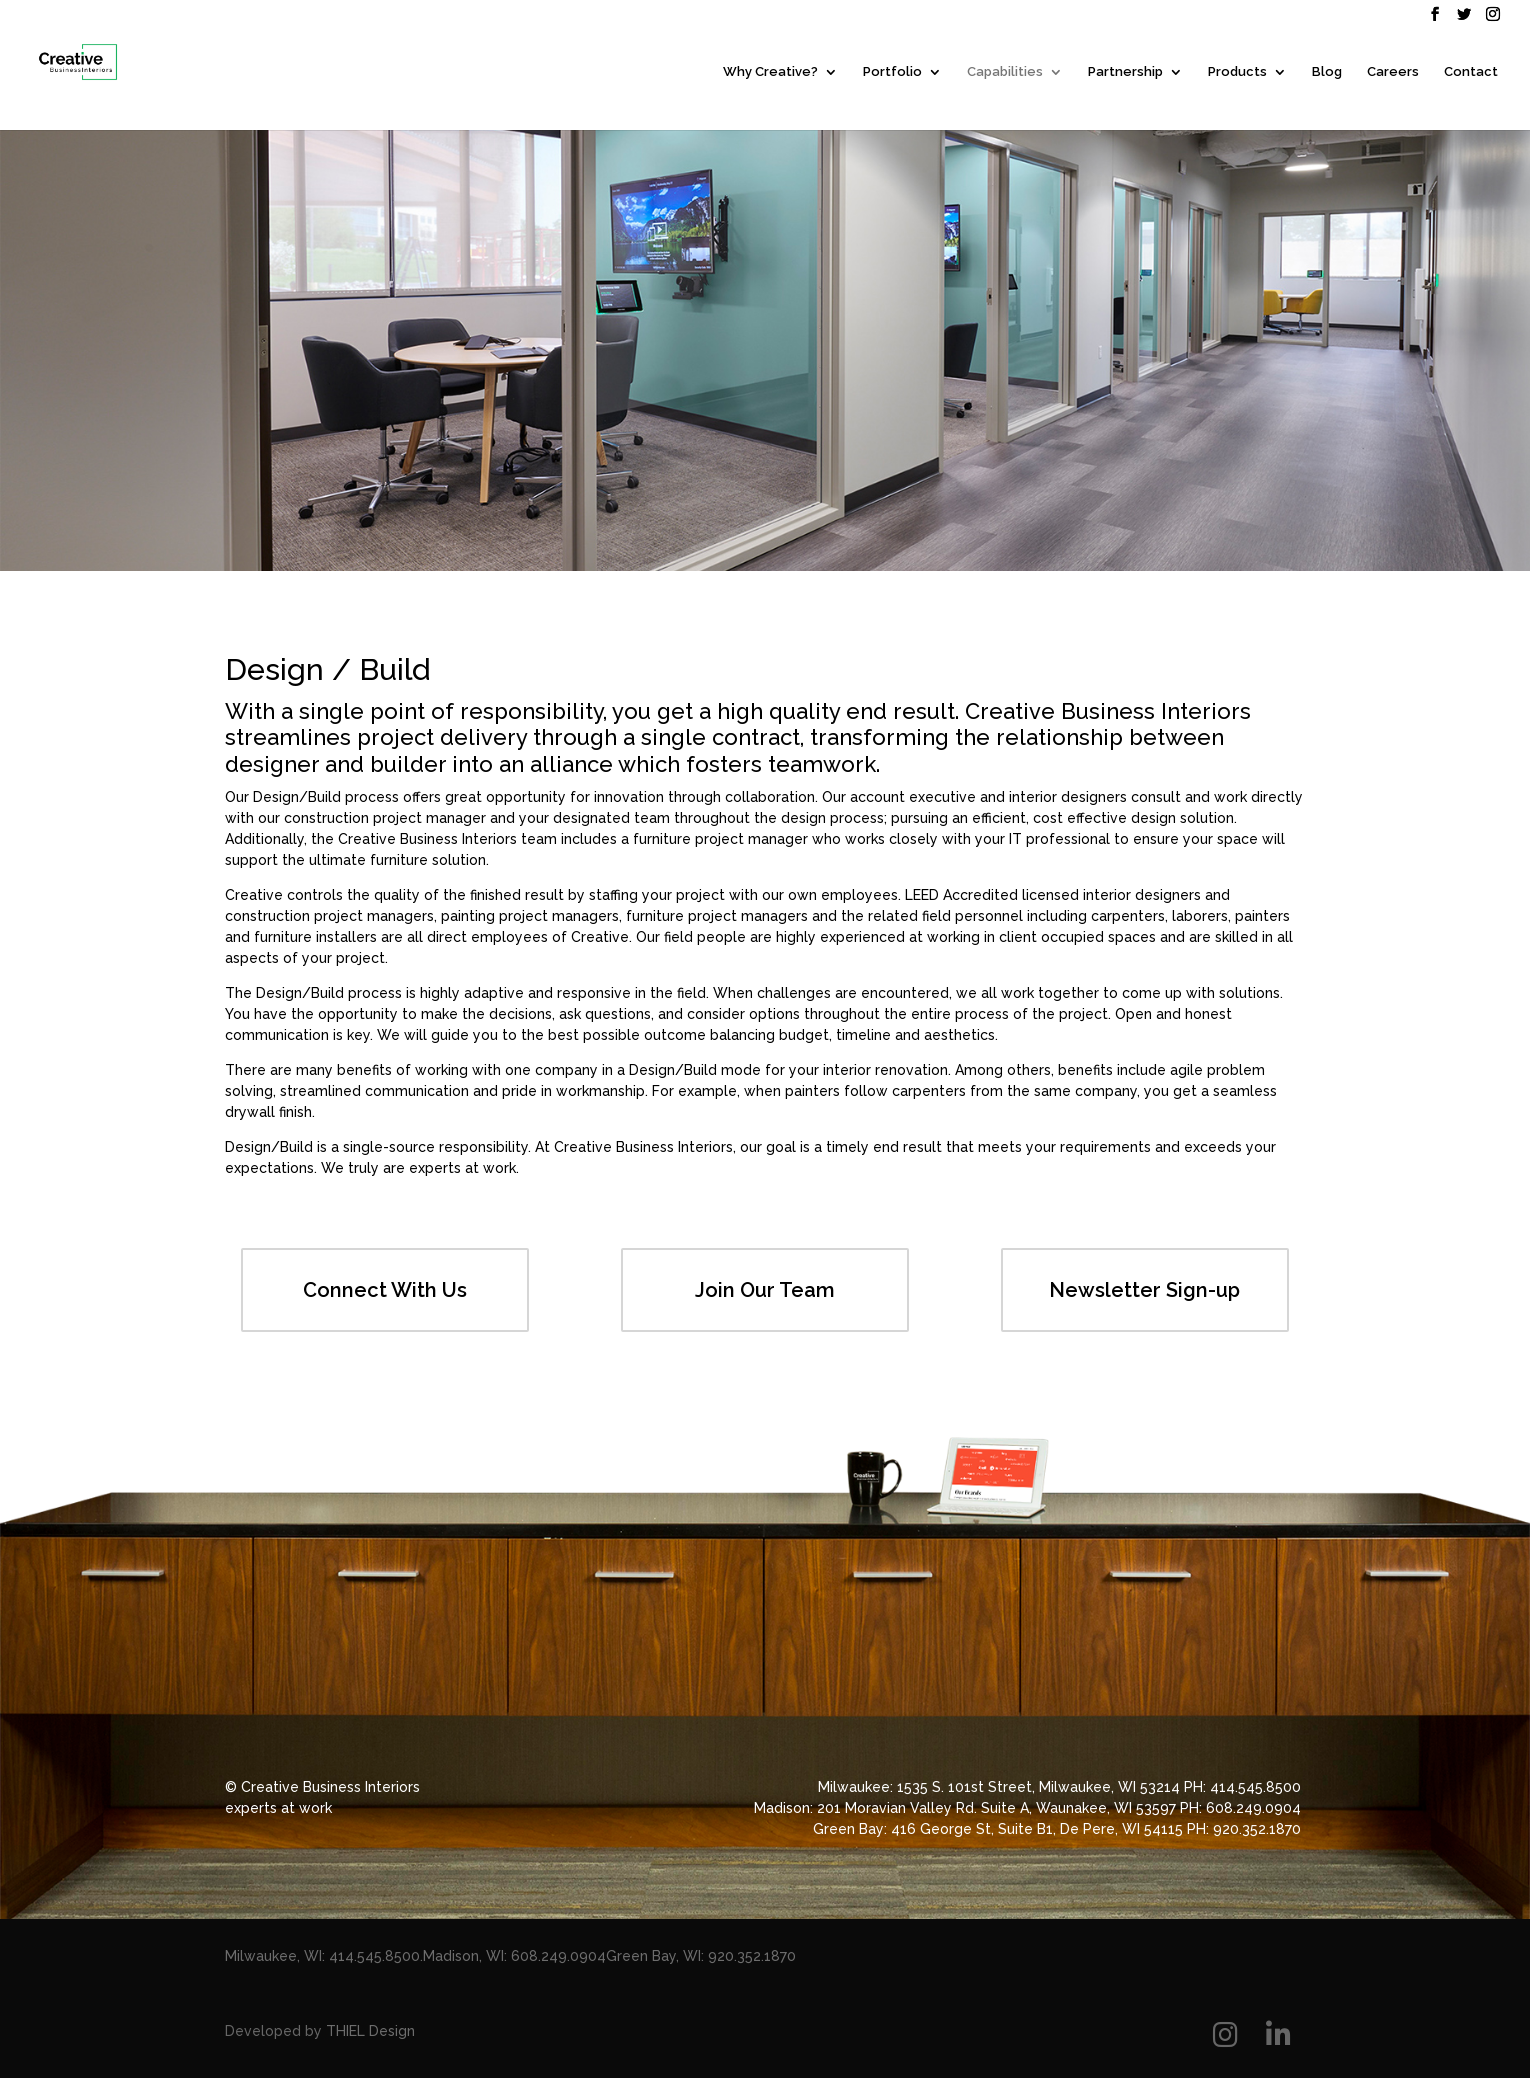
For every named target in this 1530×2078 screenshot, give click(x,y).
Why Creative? (770, 72)
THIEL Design (370, 2031)
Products (1237, 72)
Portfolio (892, 72)
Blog (1327, 72)
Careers (1393, 72)
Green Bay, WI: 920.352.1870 (701, 1956)
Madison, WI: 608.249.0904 (514, 1956)
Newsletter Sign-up (1144, 1290)
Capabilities (1005, 72)
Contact (1471, 72)
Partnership (1125, 72)
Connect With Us (385, 1290)
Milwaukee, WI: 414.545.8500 (322, 1956)
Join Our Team (765, 1290)
